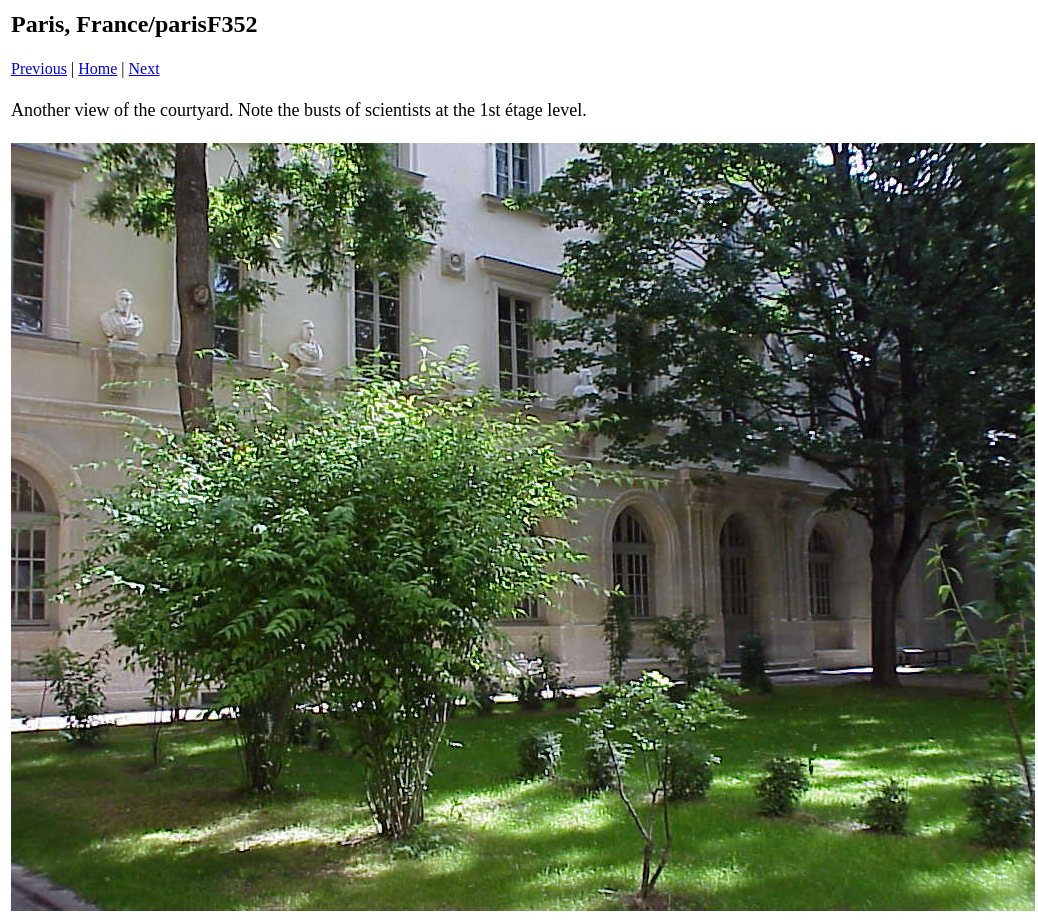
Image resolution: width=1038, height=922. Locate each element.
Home (97, 68)
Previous (39, 68)
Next (144, 68)
